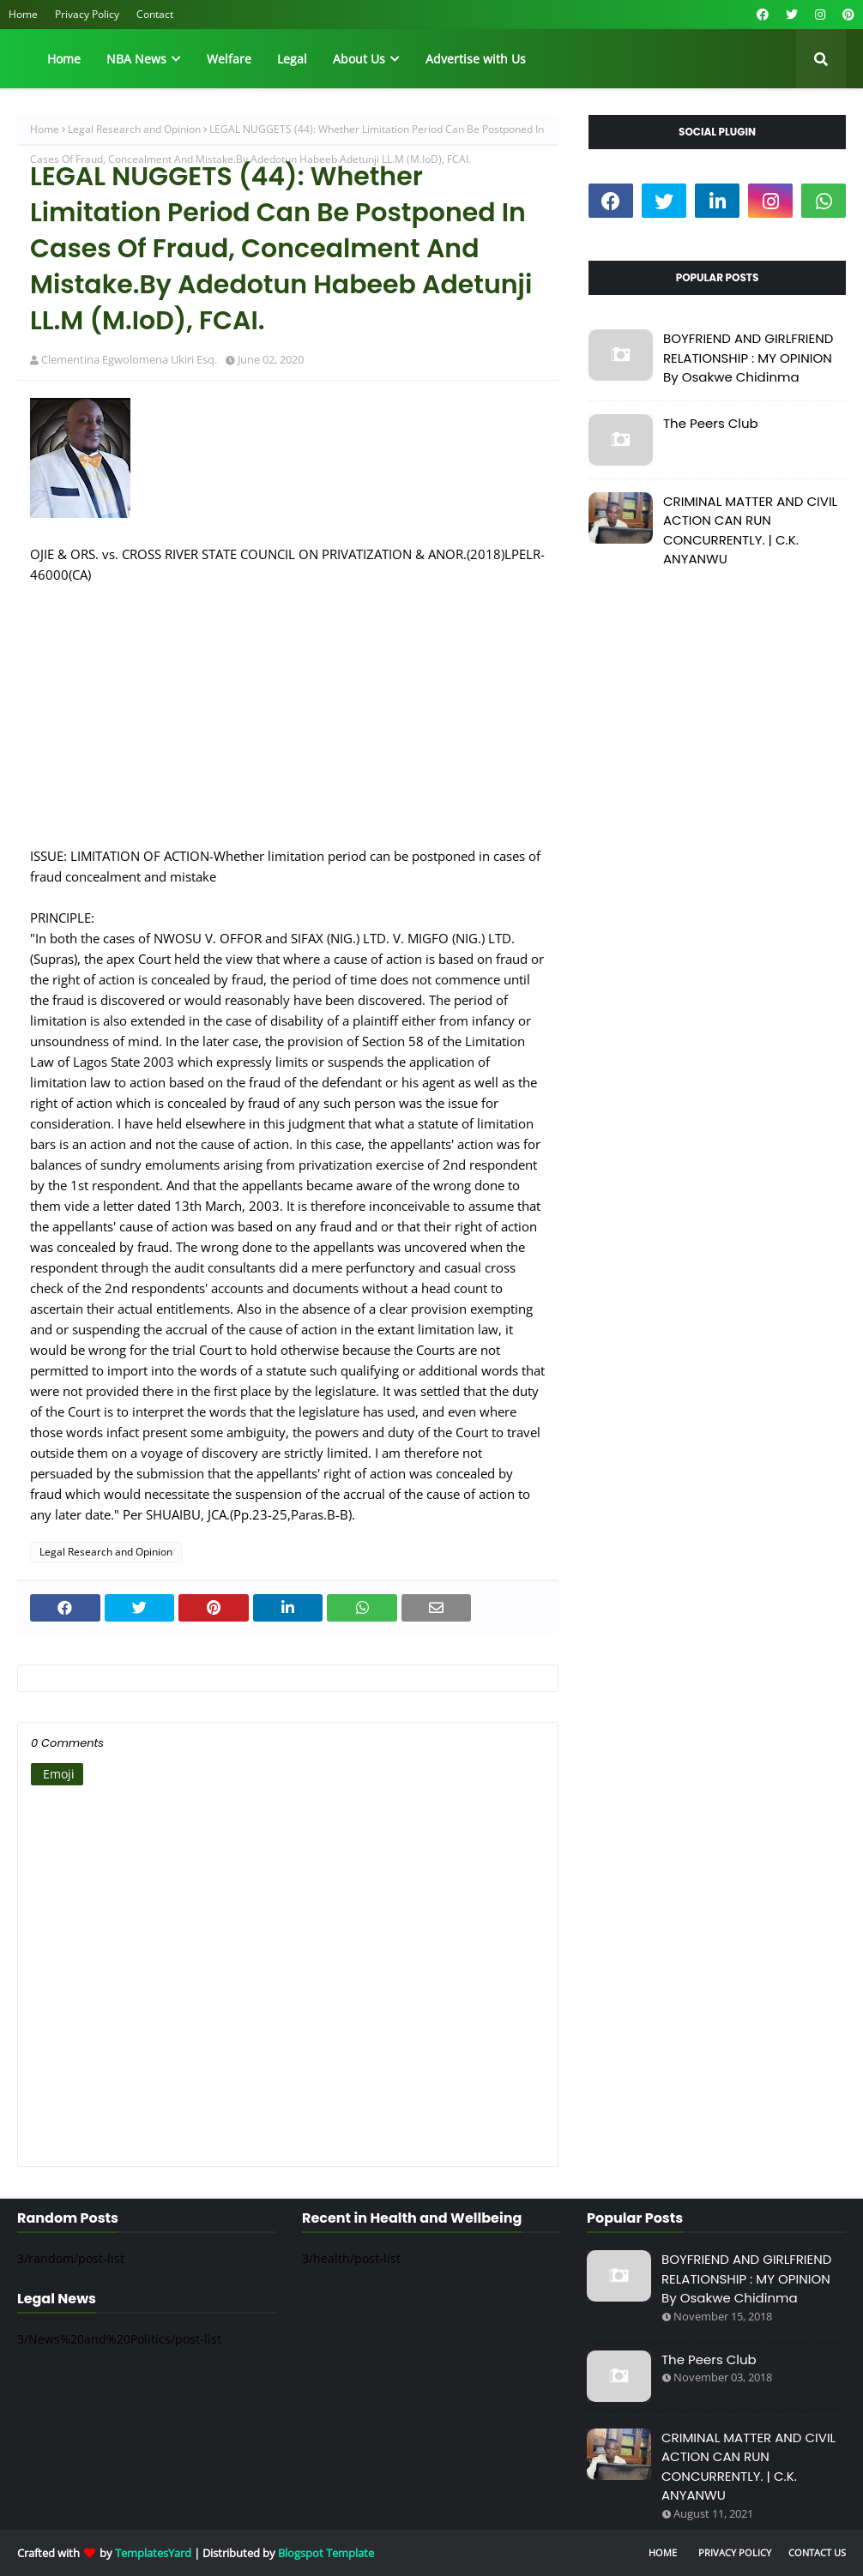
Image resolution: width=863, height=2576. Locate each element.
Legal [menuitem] (292, 59)
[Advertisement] (288, 725)
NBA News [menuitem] (136, 59)
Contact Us (817, 2552)
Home (23, 14)
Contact (154, 14)
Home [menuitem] (64, 59)
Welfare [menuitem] (229, 59)
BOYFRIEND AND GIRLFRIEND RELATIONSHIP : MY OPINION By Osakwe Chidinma (748, 357)
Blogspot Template (326, 2553)
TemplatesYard (153, 2553)
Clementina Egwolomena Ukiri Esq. (129, 359)
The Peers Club (710, 423)
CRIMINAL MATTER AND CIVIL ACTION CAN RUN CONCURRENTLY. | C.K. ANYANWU (750, 530)
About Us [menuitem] (359, 59)
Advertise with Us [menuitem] (475, 59)
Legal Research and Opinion (134, 129)
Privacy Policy (87, 14)
